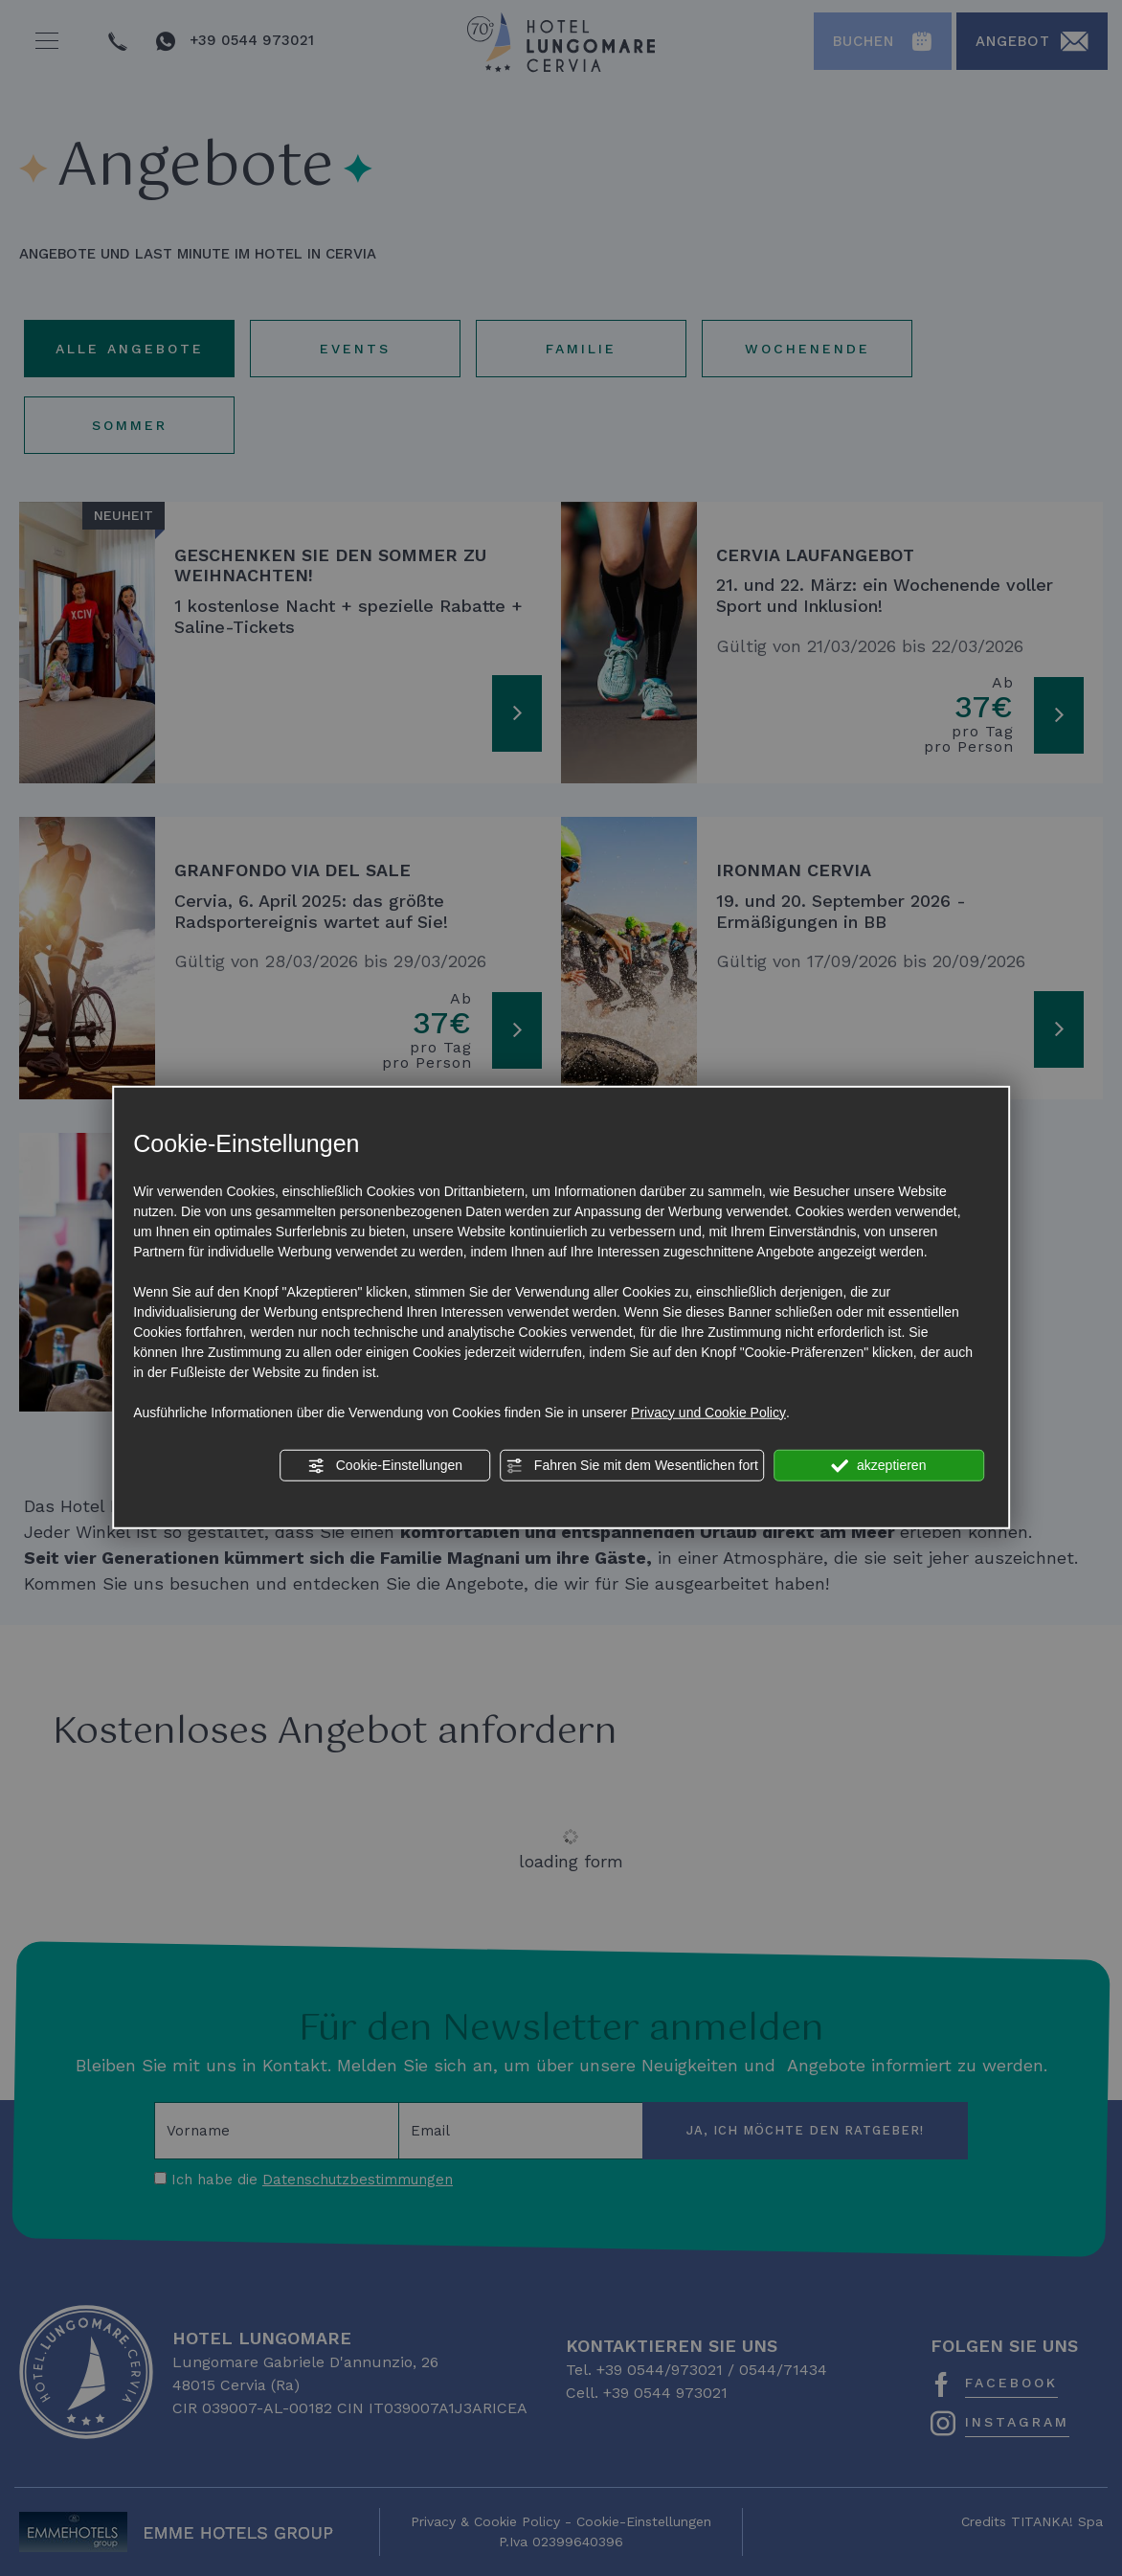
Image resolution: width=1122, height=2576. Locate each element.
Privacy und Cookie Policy (708, 1411)
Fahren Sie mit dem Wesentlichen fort (631, 1465)
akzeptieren (878, 1465)
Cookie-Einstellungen (384, 1465)
